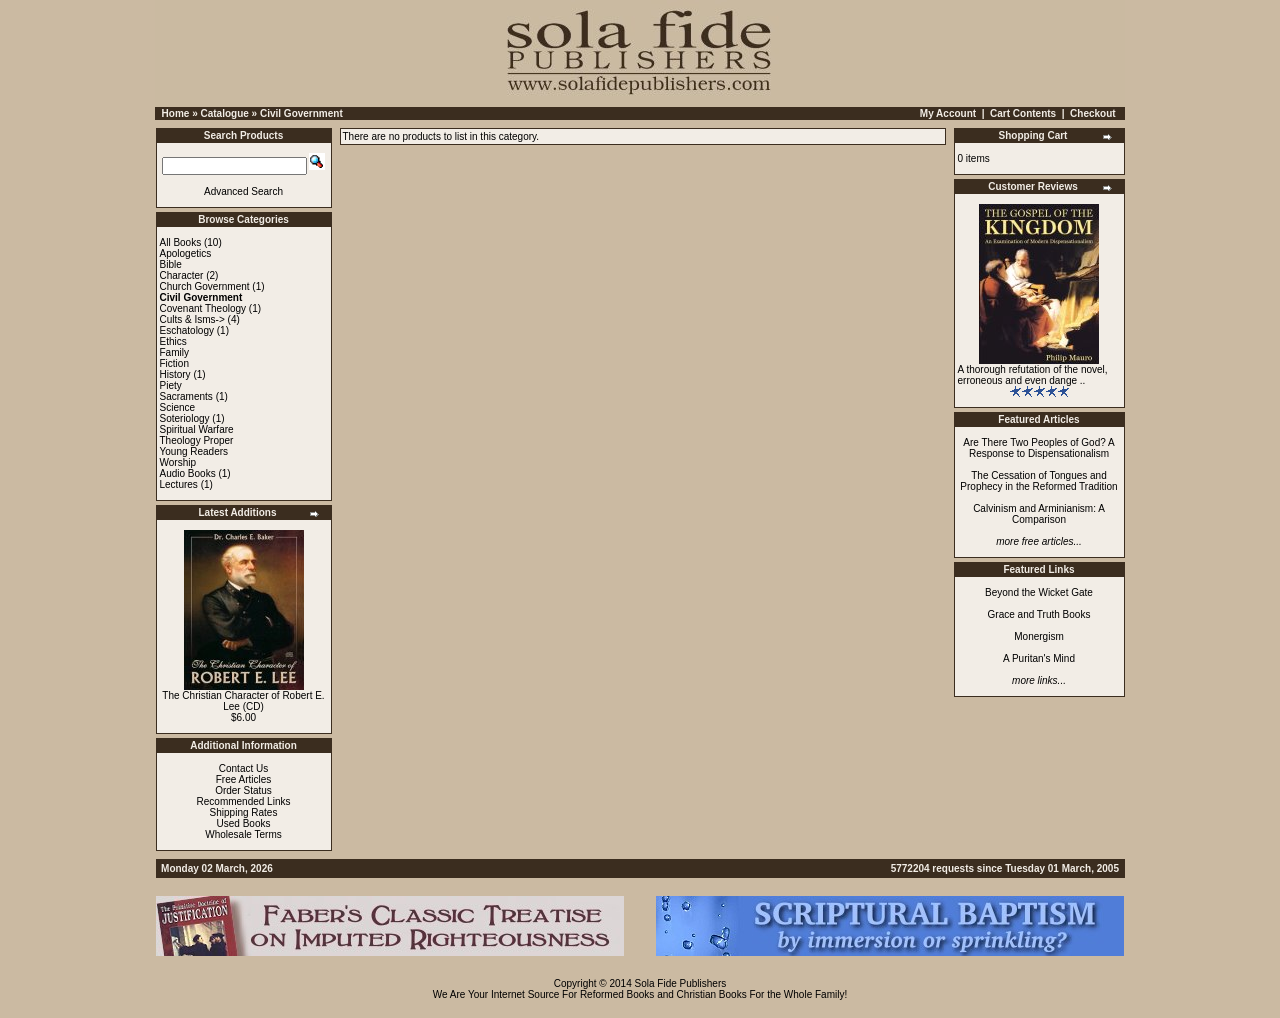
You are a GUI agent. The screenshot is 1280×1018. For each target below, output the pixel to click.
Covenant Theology (203, 308)
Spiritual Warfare (197, 429)
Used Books (244, 823)
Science (178, 407)
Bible (171, 264)
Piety (171, 385)
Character (182, 275)
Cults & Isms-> (192, 319)
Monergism (1038, 636)
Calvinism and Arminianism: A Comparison (1039, 514)
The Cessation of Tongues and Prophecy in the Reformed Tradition (1038, 481)
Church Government (205, 286)
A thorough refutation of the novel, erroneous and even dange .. (1033, 375)
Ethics (173, 341)
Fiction (174, 363)
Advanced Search (243, 191)
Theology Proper (197, 440)
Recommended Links (244, 801)
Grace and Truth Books (1039, 614)
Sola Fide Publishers (681, 983)
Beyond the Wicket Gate (1039, 592)
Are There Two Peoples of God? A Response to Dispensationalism (1038, 448)
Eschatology (187, 330)
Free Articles (244, 779)
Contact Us (243, 768)
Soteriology (185, 418)
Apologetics (186, 253)
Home (176, 113)
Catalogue (224, 113)
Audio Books (188, 473)
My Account (948, 113)
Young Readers (194, 451)
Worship (178, 462)
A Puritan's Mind (1039, 658)
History (175, 374)
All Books (181, 242)
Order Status (243, 790)
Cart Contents (1023, 113)
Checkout (1093, 113)
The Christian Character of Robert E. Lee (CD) (243, 701)
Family (174, 352)
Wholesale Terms (243, 834)
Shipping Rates (244, 812)
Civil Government (301, 113)
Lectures (179, 484)
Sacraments (186, 396)
